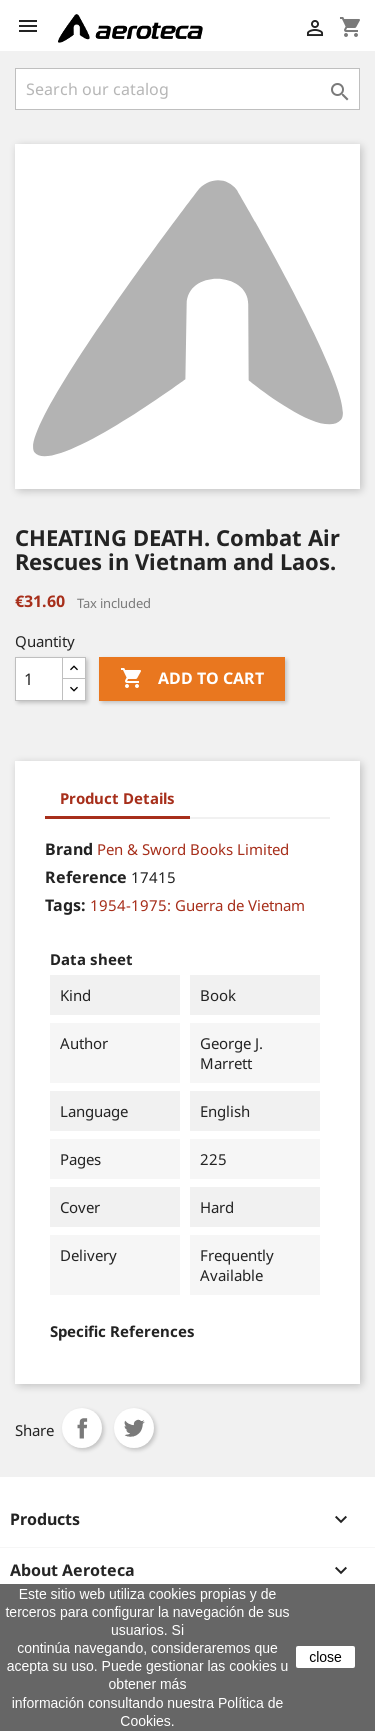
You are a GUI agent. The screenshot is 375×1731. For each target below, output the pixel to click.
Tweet (134, 1428)
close (325, 1657)
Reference (86, 877)
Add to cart (192, 679)
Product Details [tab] (117, 798)
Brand (69, 849)
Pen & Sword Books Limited (193, 849)
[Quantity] (39, 679)
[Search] (187, 89)
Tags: (65, 905)
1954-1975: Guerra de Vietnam (197, 905)
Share (82, 1428)
